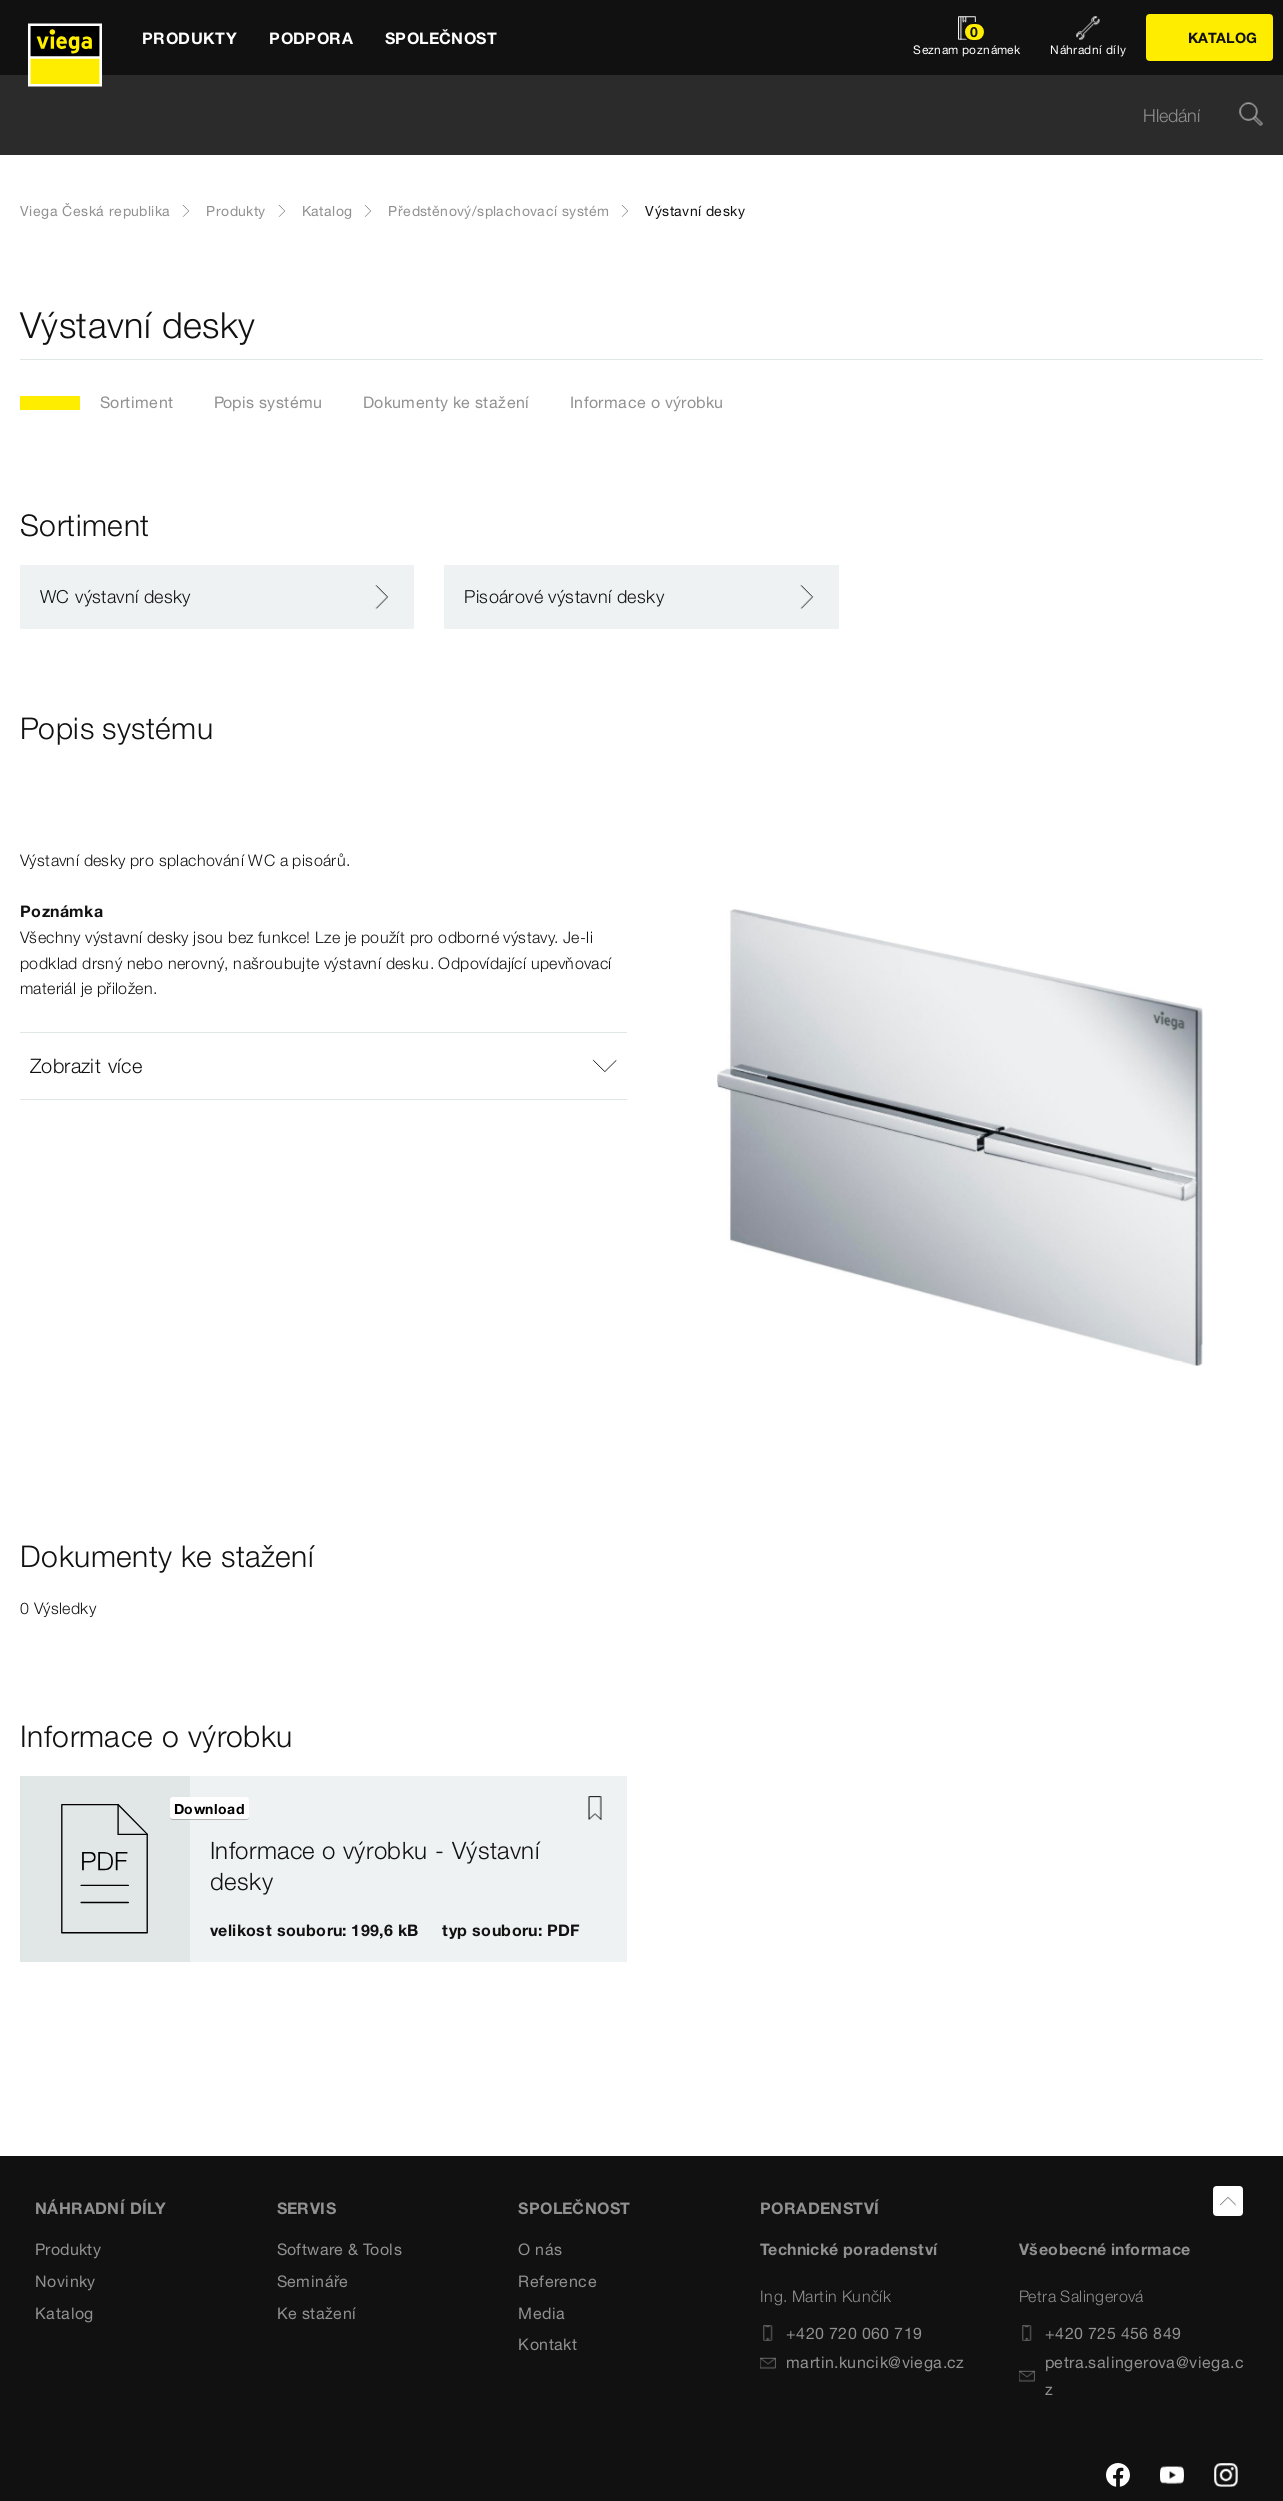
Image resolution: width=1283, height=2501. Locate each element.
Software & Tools (339, 2249)
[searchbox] (624, 115)
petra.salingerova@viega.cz (1131, 2375)
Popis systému (268, 402)
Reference (557, 2281)
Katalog (327, 211)
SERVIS (306, 2208)
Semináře (313, 2281)
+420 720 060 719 (841, 2333)
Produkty (235, 211)
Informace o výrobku (647, 402)
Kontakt (547, 2344)
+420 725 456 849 (1100, 2333)
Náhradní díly (100, 2208)
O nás (540, 2249)
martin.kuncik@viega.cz (862, 2362)
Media (541, 2313)
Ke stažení (317, 2313)
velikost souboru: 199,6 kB (314, 1930)
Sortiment (137, 402)
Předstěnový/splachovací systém (498, 211)
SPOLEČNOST (574, 2208)
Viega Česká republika (95, 211)
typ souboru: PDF (510, 1930)
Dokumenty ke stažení (446, 402)
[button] (323, 1066)
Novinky (65, 2281)
